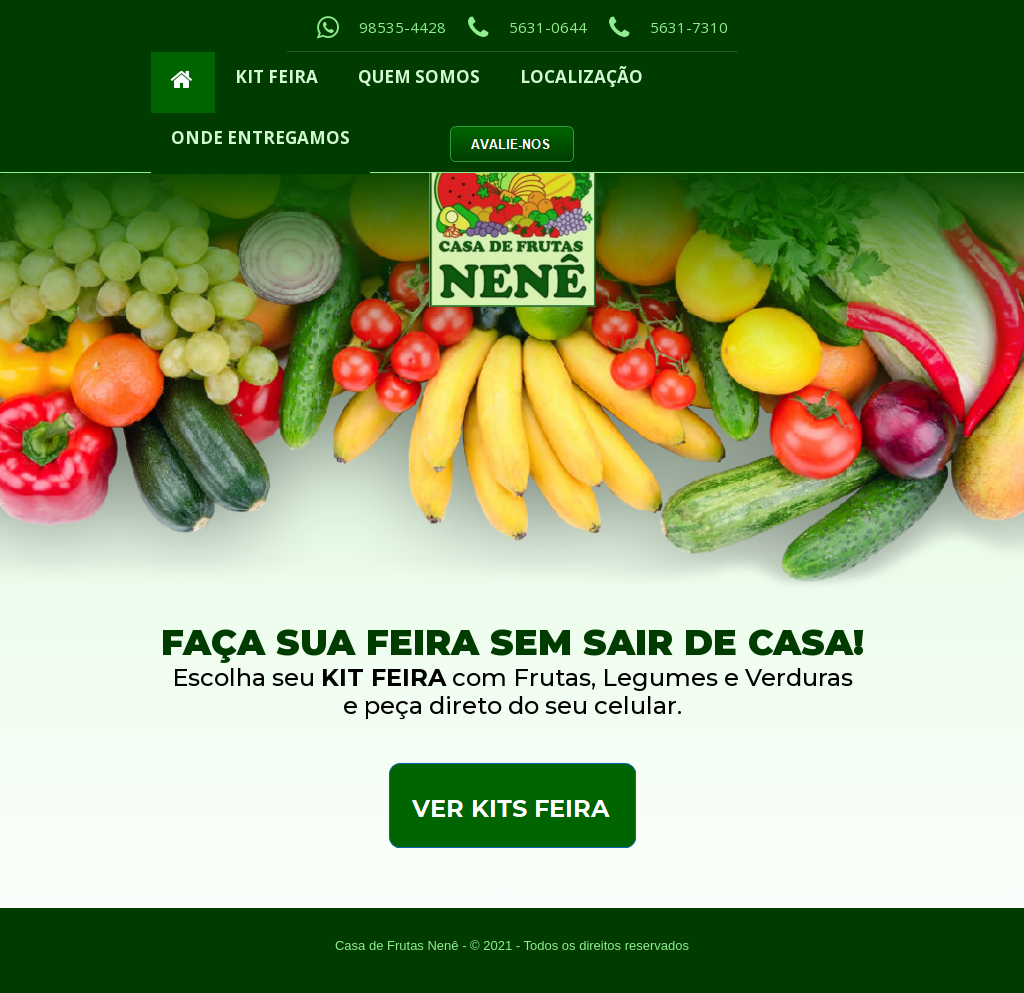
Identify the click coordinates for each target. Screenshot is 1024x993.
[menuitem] (183, 82)
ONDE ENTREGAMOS (260, 137)
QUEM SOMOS (419, 76)
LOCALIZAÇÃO (581, 76)
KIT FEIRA (276, 76)
